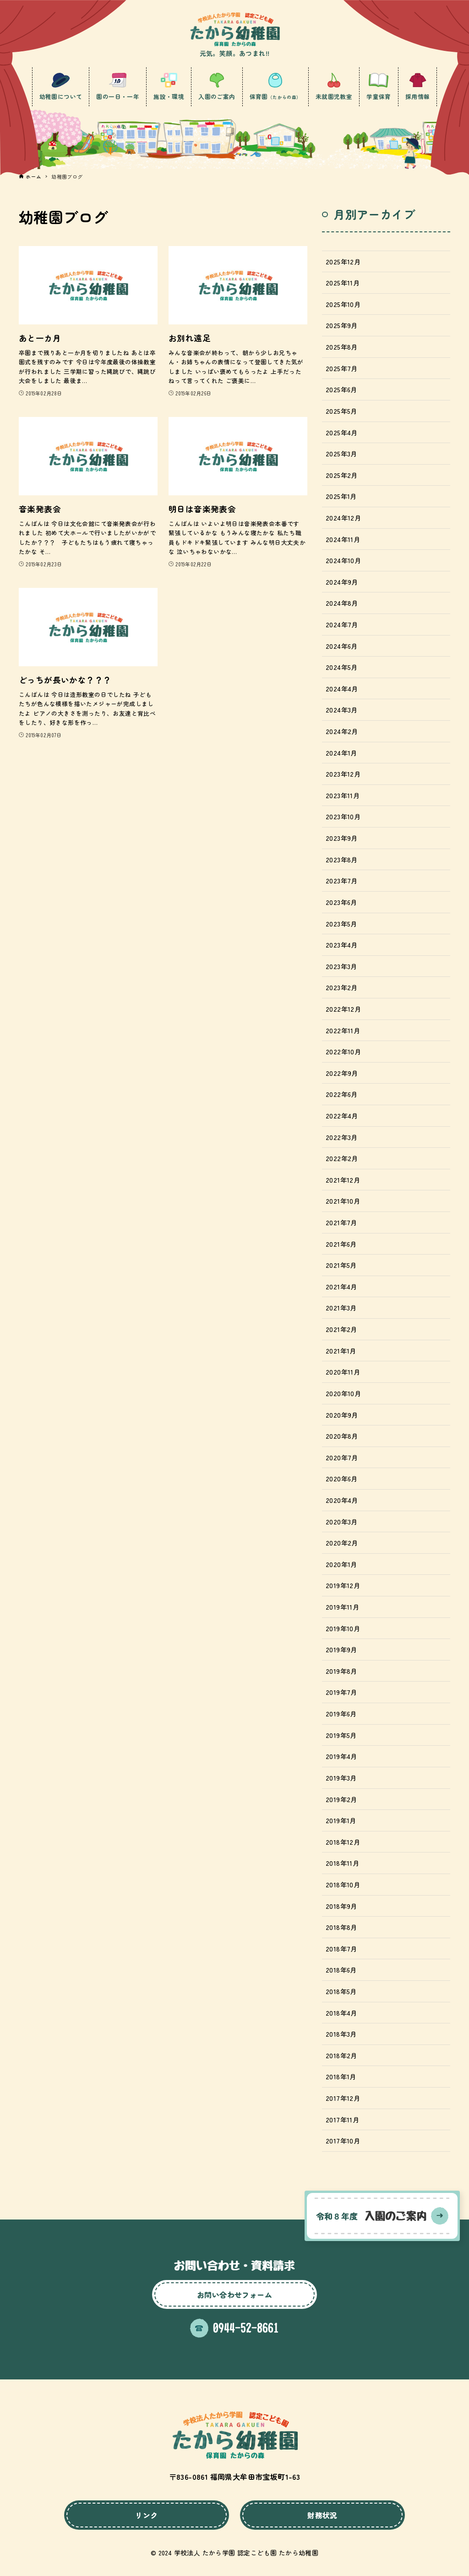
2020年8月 (342, 1436)
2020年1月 (341, 1564)
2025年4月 (342, 432)
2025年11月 (343, 282)
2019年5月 (341, 1735)
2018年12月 (343, 1842)
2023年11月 (343, 795)
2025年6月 (341, 389)
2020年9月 (342, 1415)
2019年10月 (343, 1628)
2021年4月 (341, 1286)
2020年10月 (343, 1393)
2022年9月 (342, 1073)
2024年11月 (343, 539)
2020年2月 (342, 1542)
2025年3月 (341, 453)
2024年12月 (343, 517)
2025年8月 (342, 346)
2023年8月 (342, 859)
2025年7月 (342, 368)
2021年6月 (341, 1244)
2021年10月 (343, 1201)
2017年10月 (343, 2140)
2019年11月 (342, 1606)
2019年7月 (341, 1692)
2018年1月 (341, 2076)
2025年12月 (343, 261)
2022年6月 (342, 1094)
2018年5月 (341, 1991)
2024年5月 (342, 667)
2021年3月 (341, 1307)
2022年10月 (343, 1051)
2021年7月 (341, 1222)
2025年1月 (341, 496)
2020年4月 (342, 1500)
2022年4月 (342, 1115)
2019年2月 (341, 1799)
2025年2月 (342, 475)
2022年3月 (342, 1137)
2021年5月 (341, 1265)
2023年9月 (342, 838)
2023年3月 (341, 966)
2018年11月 (342, 1863)
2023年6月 (341, 902)
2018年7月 (341, 1948)
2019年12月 (343, 1585)
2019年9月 (341, 1649)
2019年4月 (341, 1756)
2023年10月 (343, 816)
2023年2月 (342, 987)
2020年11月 (343, 1371)
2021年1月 (341, 1350)
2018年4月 (341, 2012)
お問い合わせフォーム (234, 2294)
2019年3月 (341, 1777)
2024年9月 (342, 581)
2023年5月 (341, 923)
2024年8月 (342, 603)
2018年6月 (341, 1969)
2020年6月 (342, 1478)
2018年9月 (341, 1906)
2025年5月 (341, 411)
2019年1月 (341, 1820)
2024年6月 (342, 646)
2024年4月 (342, 688)
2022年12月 (343, 1009)
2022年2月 (342, 1158)
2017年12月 (343, 2098)
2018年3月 (341, 2034)
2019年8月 (341, 1671)
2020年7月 (342, 1457)
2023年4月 (342, 944)
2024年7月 (342, 624)
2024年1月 (341, 752)
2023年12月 (343, 773)
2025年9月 (342, 325)
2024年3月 (342, 709)
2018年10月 (343, 1884)
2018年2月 (341, 2055)
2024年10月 (343, 560)
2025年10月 (343, 304)
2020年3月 (342, 1521)
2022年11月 (343, 1030)
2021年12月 (343, 1179)
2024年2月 (342, 731)
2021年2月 (341, 1329)
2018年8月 (341, 1927)
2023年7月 (342, 880)
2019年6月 (341, 1713)
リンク (146, 2515)
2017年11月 (342, 2119)
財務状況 (322, 2515)
